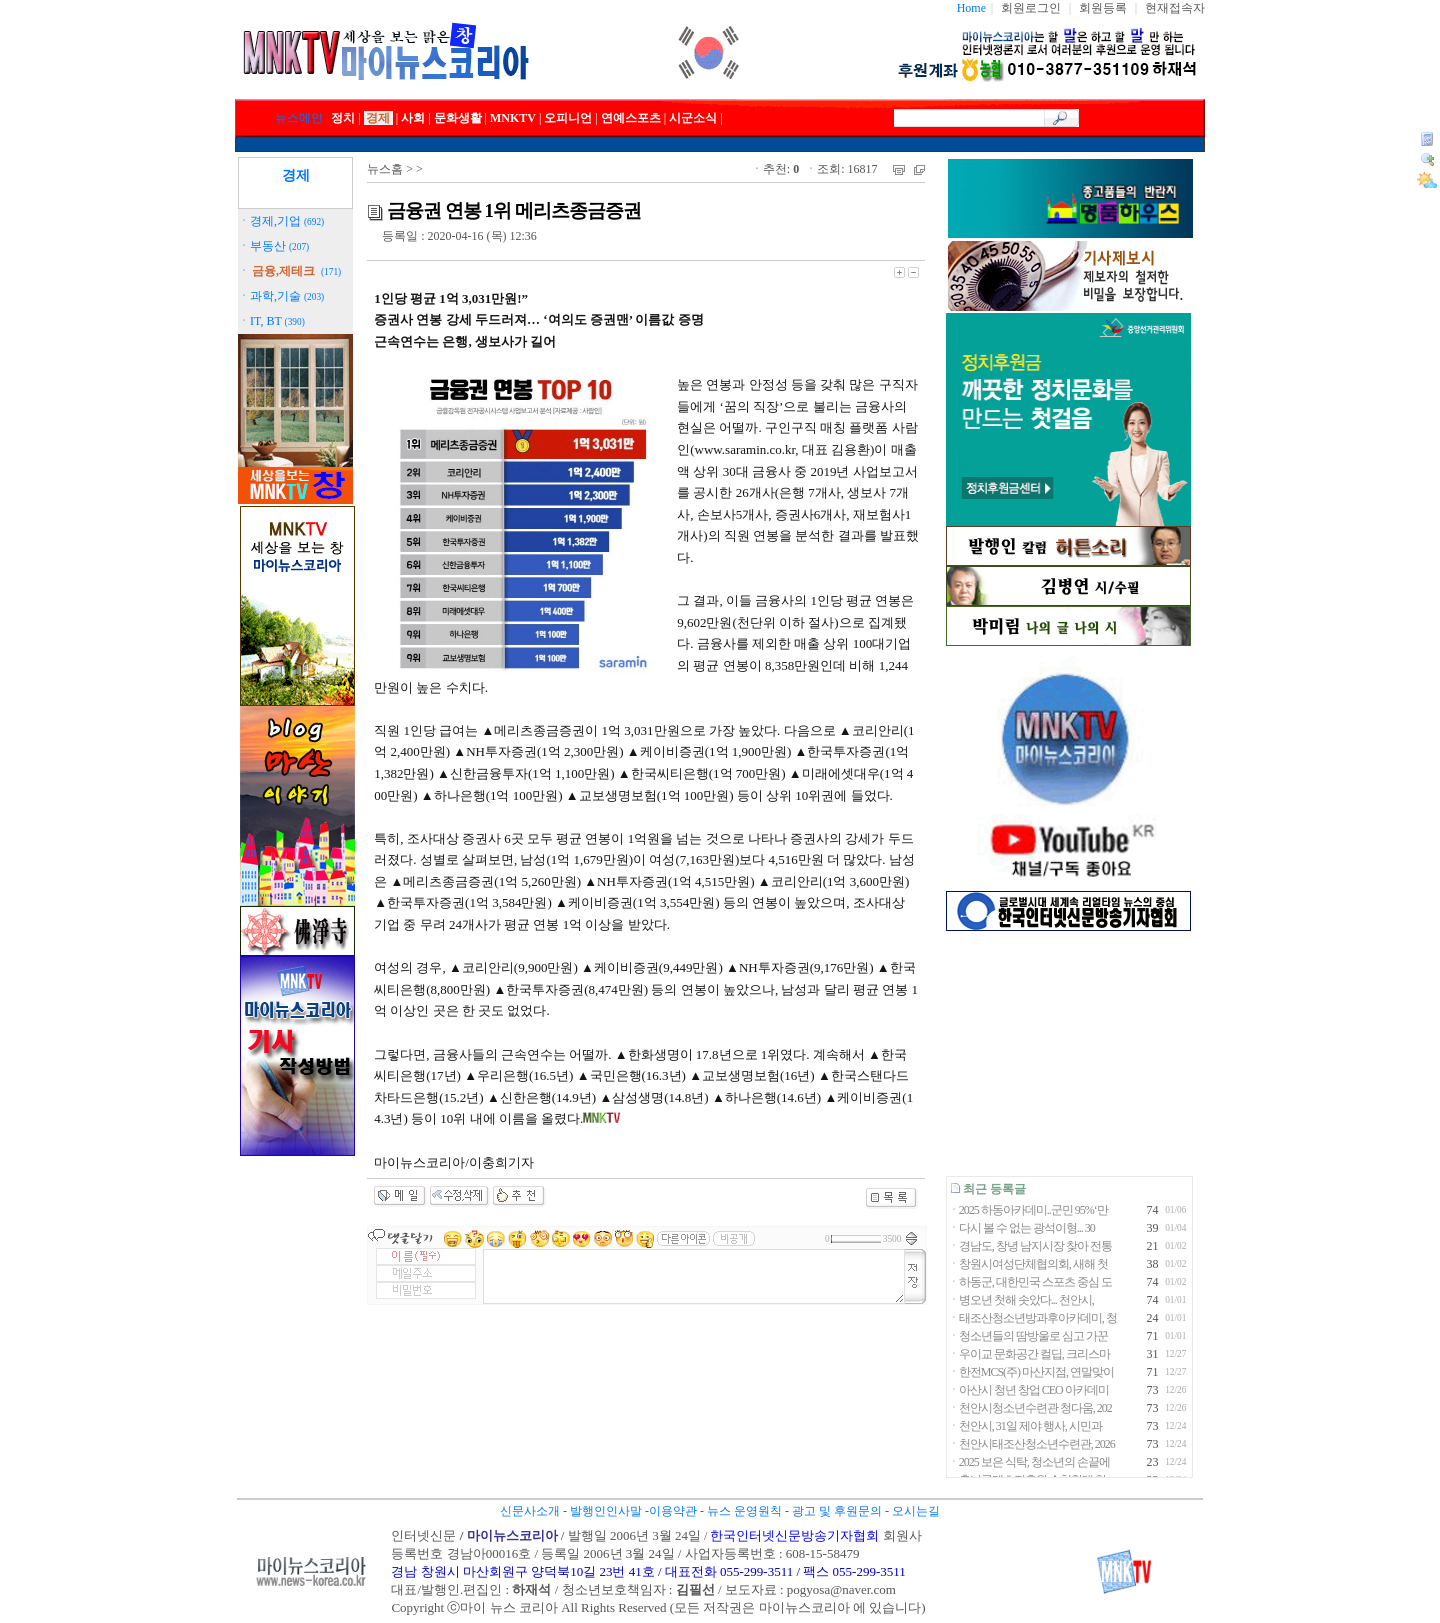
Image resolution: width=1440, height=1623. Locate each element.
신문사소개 (530, 1511)
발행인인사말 (606, 1511)
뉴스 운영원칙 (744, 1511)
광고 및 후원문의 (837, 1511)
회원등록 (1103, 8)
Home (971, 8)
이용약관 (673, 1511)
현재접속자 (1175, 8)
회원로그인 (1031, 8)
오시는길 (916, 1511)
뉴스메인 (299, 118)
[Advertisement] (1068, 1053)
